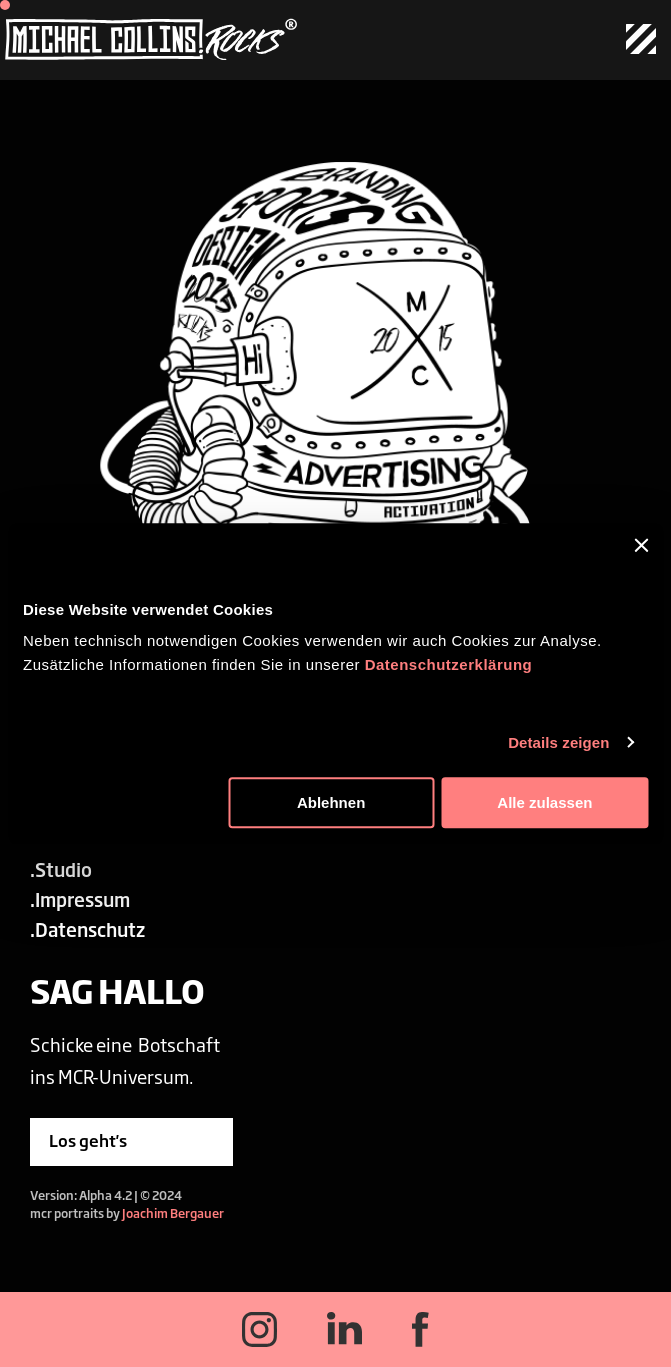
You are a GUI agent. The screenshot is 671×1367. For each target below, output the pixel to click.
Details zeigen (558, 742)
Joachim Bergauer (173, 1213)
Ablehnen (331, 802)
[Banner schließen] (641, 545)
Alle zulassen (544, 802)
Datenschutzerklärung (449, 664)
